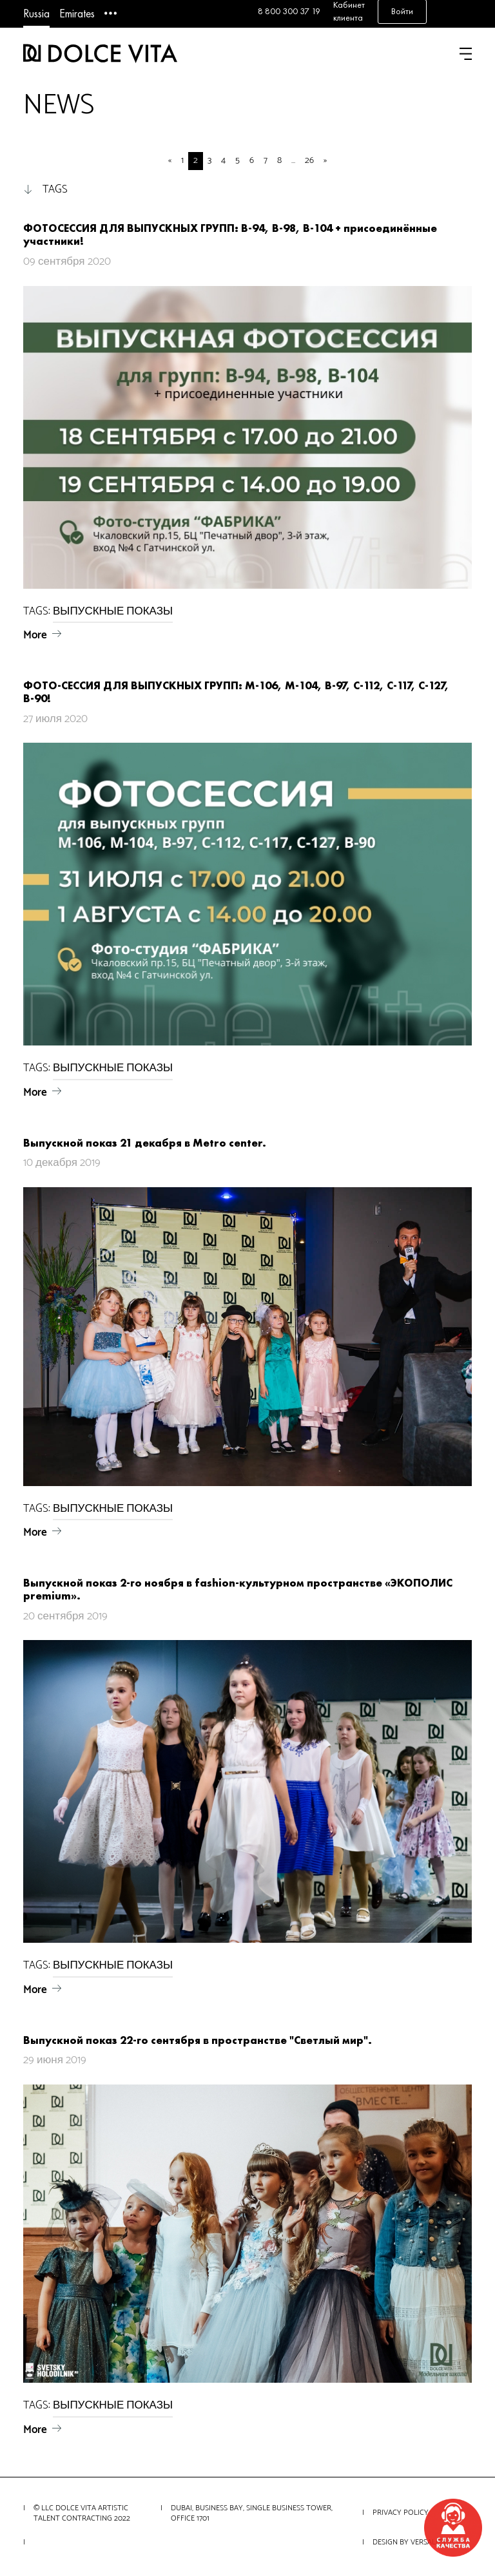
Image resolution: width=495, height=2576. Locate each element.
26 (309, 160)
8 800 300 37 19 (289, 11)
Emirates (77, 13)
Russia (36, 13)
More (35, 635)
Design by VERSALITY (410, 2542)
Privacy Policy (401, 2512)
